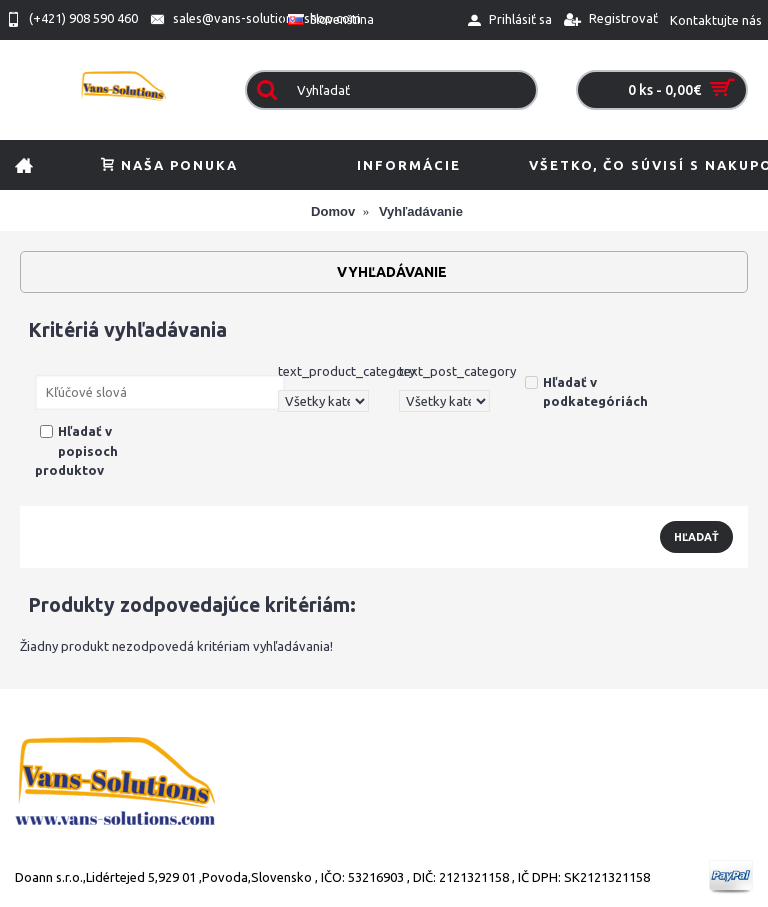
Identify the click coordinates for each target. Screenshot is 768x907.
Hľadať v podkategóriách (586, 392)
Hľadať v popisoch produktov (76, 450)
